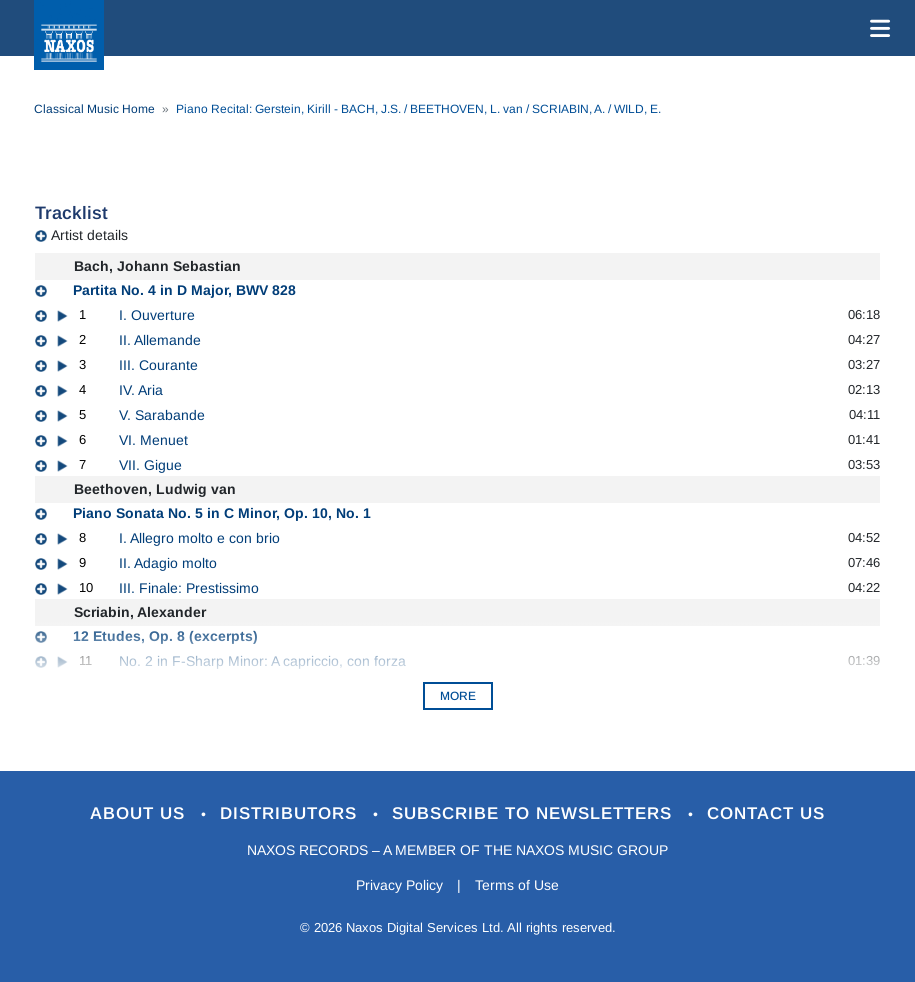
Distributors (291, 813)
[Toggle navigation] (876, 28)
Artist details (89, 235)
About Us (140, 813)
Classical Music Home (94, 109)
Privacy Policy (399, 885)
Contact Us (766, 813)
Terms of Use (517, 885)
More (458, 696)
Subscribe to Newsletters (535, 813)
